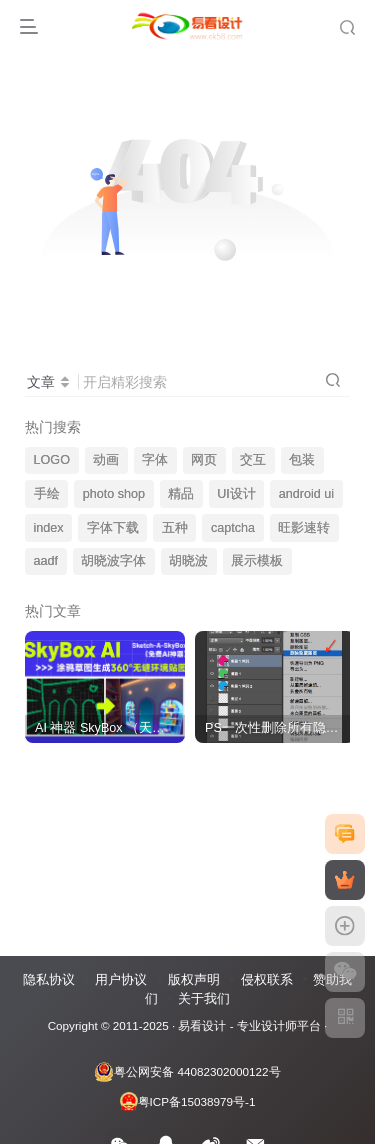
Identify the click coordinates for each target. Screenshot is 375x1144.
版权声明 (194, 979)
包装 (302, 460)
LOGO (52, 460)
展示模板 (257, 561)
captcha (233, 528)
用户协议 (121, 979)
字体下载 (113, 528)
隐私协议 (49, 979)
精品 (181, 494)
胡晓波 (188, 561)
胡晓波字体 (113, 561)
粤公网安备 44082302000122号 (187, 1072)
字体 (155, 460)
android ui (306, 494)
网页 (204, 460)
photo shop (114, 494)
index (49, 528)
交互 (253, 460)
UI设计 (236, 494)
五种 (175, 528)
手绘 (47, 494)
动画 (106, 460)
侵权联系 (267, 979)
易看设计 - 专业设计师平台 (249, 1025)
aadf (46, 561)
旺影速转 (304, 528)
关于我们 (204, 998)
